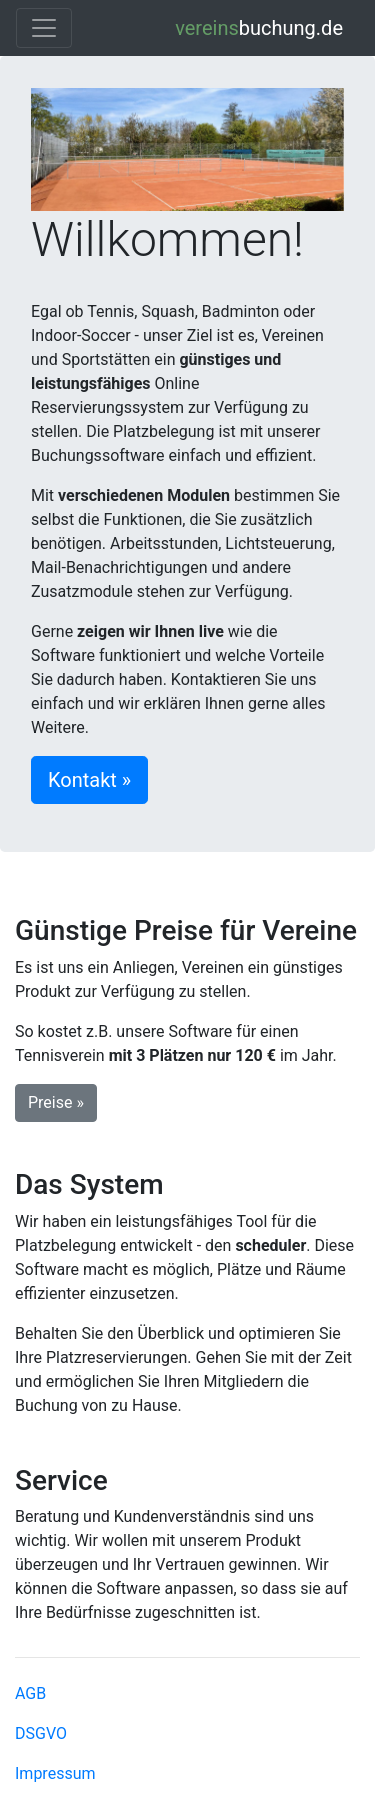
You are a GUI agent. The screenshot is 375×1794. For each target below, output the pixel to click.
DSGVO (41, 1733)
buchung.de (259, 28)
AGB (30, 1693)
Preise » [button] (56, 1102)
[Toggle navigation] (44, 28)
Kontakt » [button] (89, 780)
